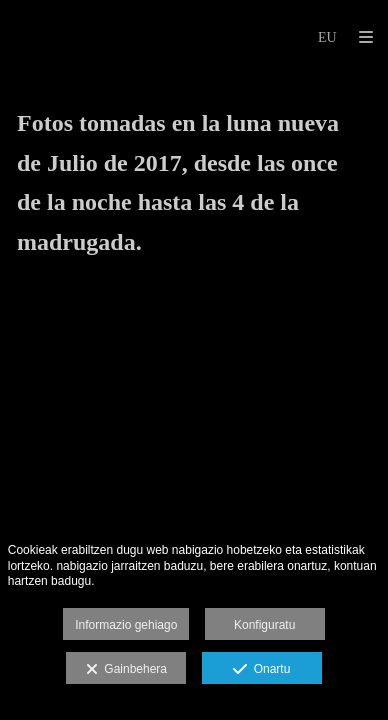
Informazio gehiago (126, 625)
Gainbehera (126, 670)
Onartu (261, 670)
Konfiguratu (264, 625)
